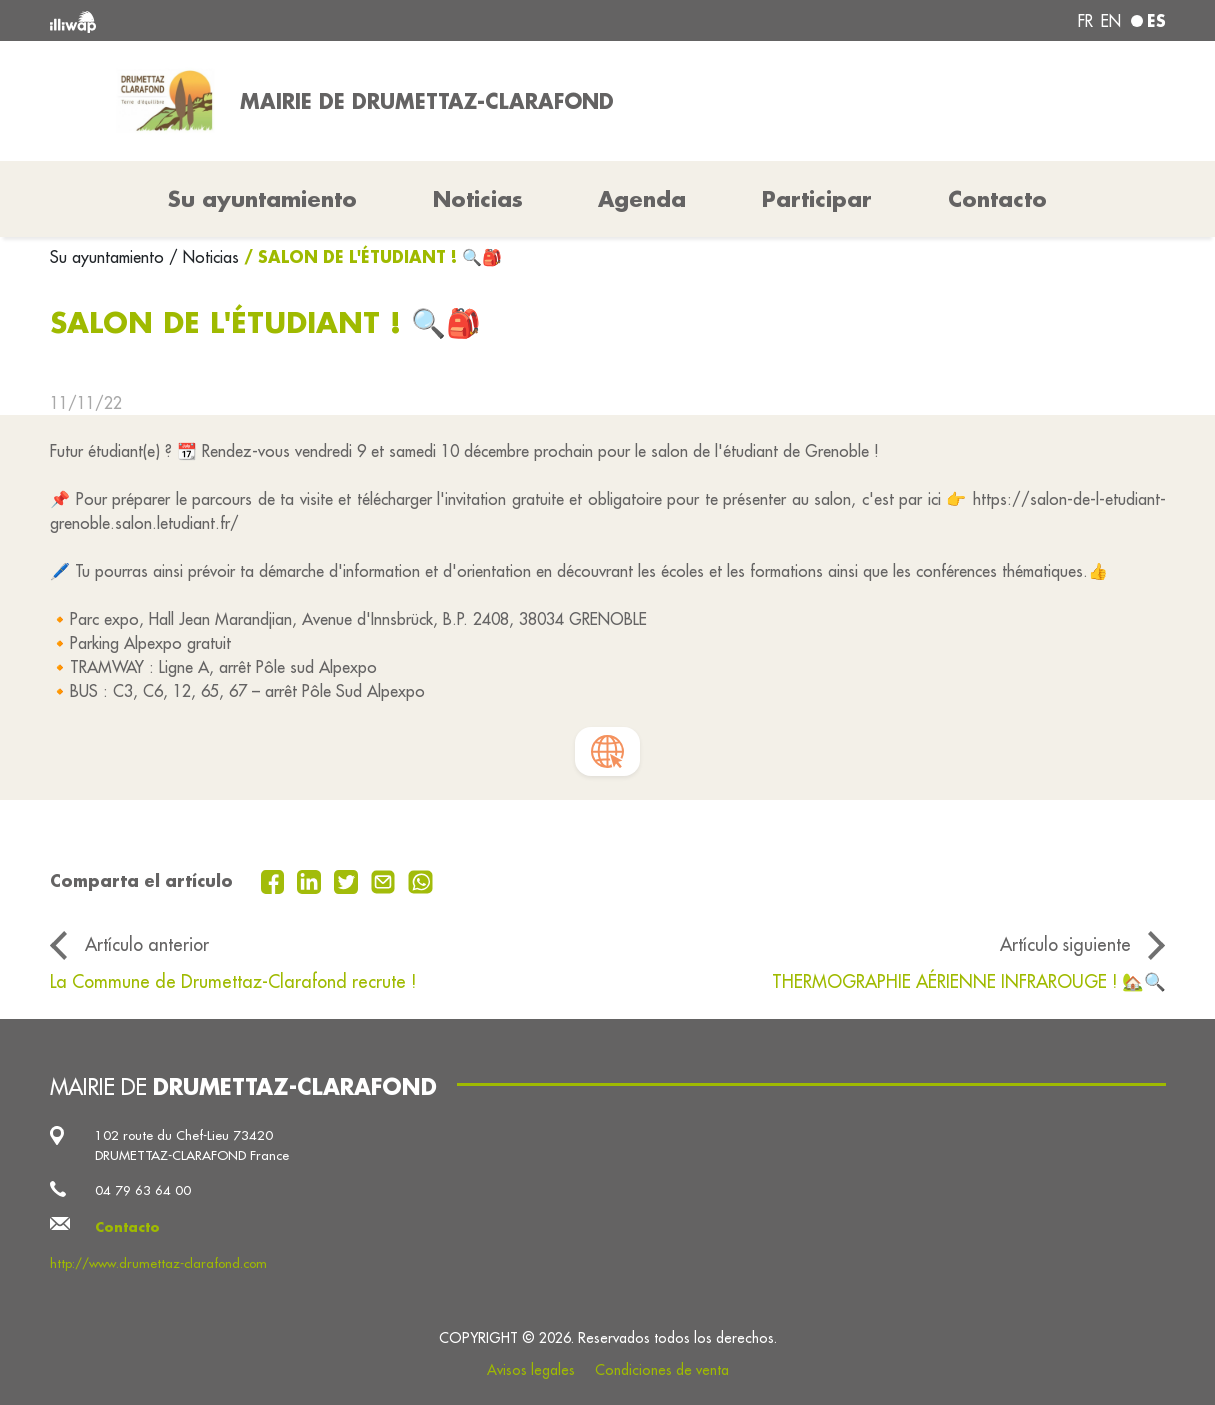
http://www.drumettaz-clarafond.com (158, 1263)
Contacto (997, 199)
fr (1085, 21)
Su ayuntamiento (109, 257)
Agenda (642, 199)
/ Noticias (204, 257)
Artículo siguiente (1065, 944)
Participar (817, 199)
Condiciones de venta (662, 1370)
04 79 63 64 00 (143, 1190)
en (1111, 21)
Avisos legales (531, 1370)
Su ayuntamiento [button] (262, 199)
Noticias (478, 199)
